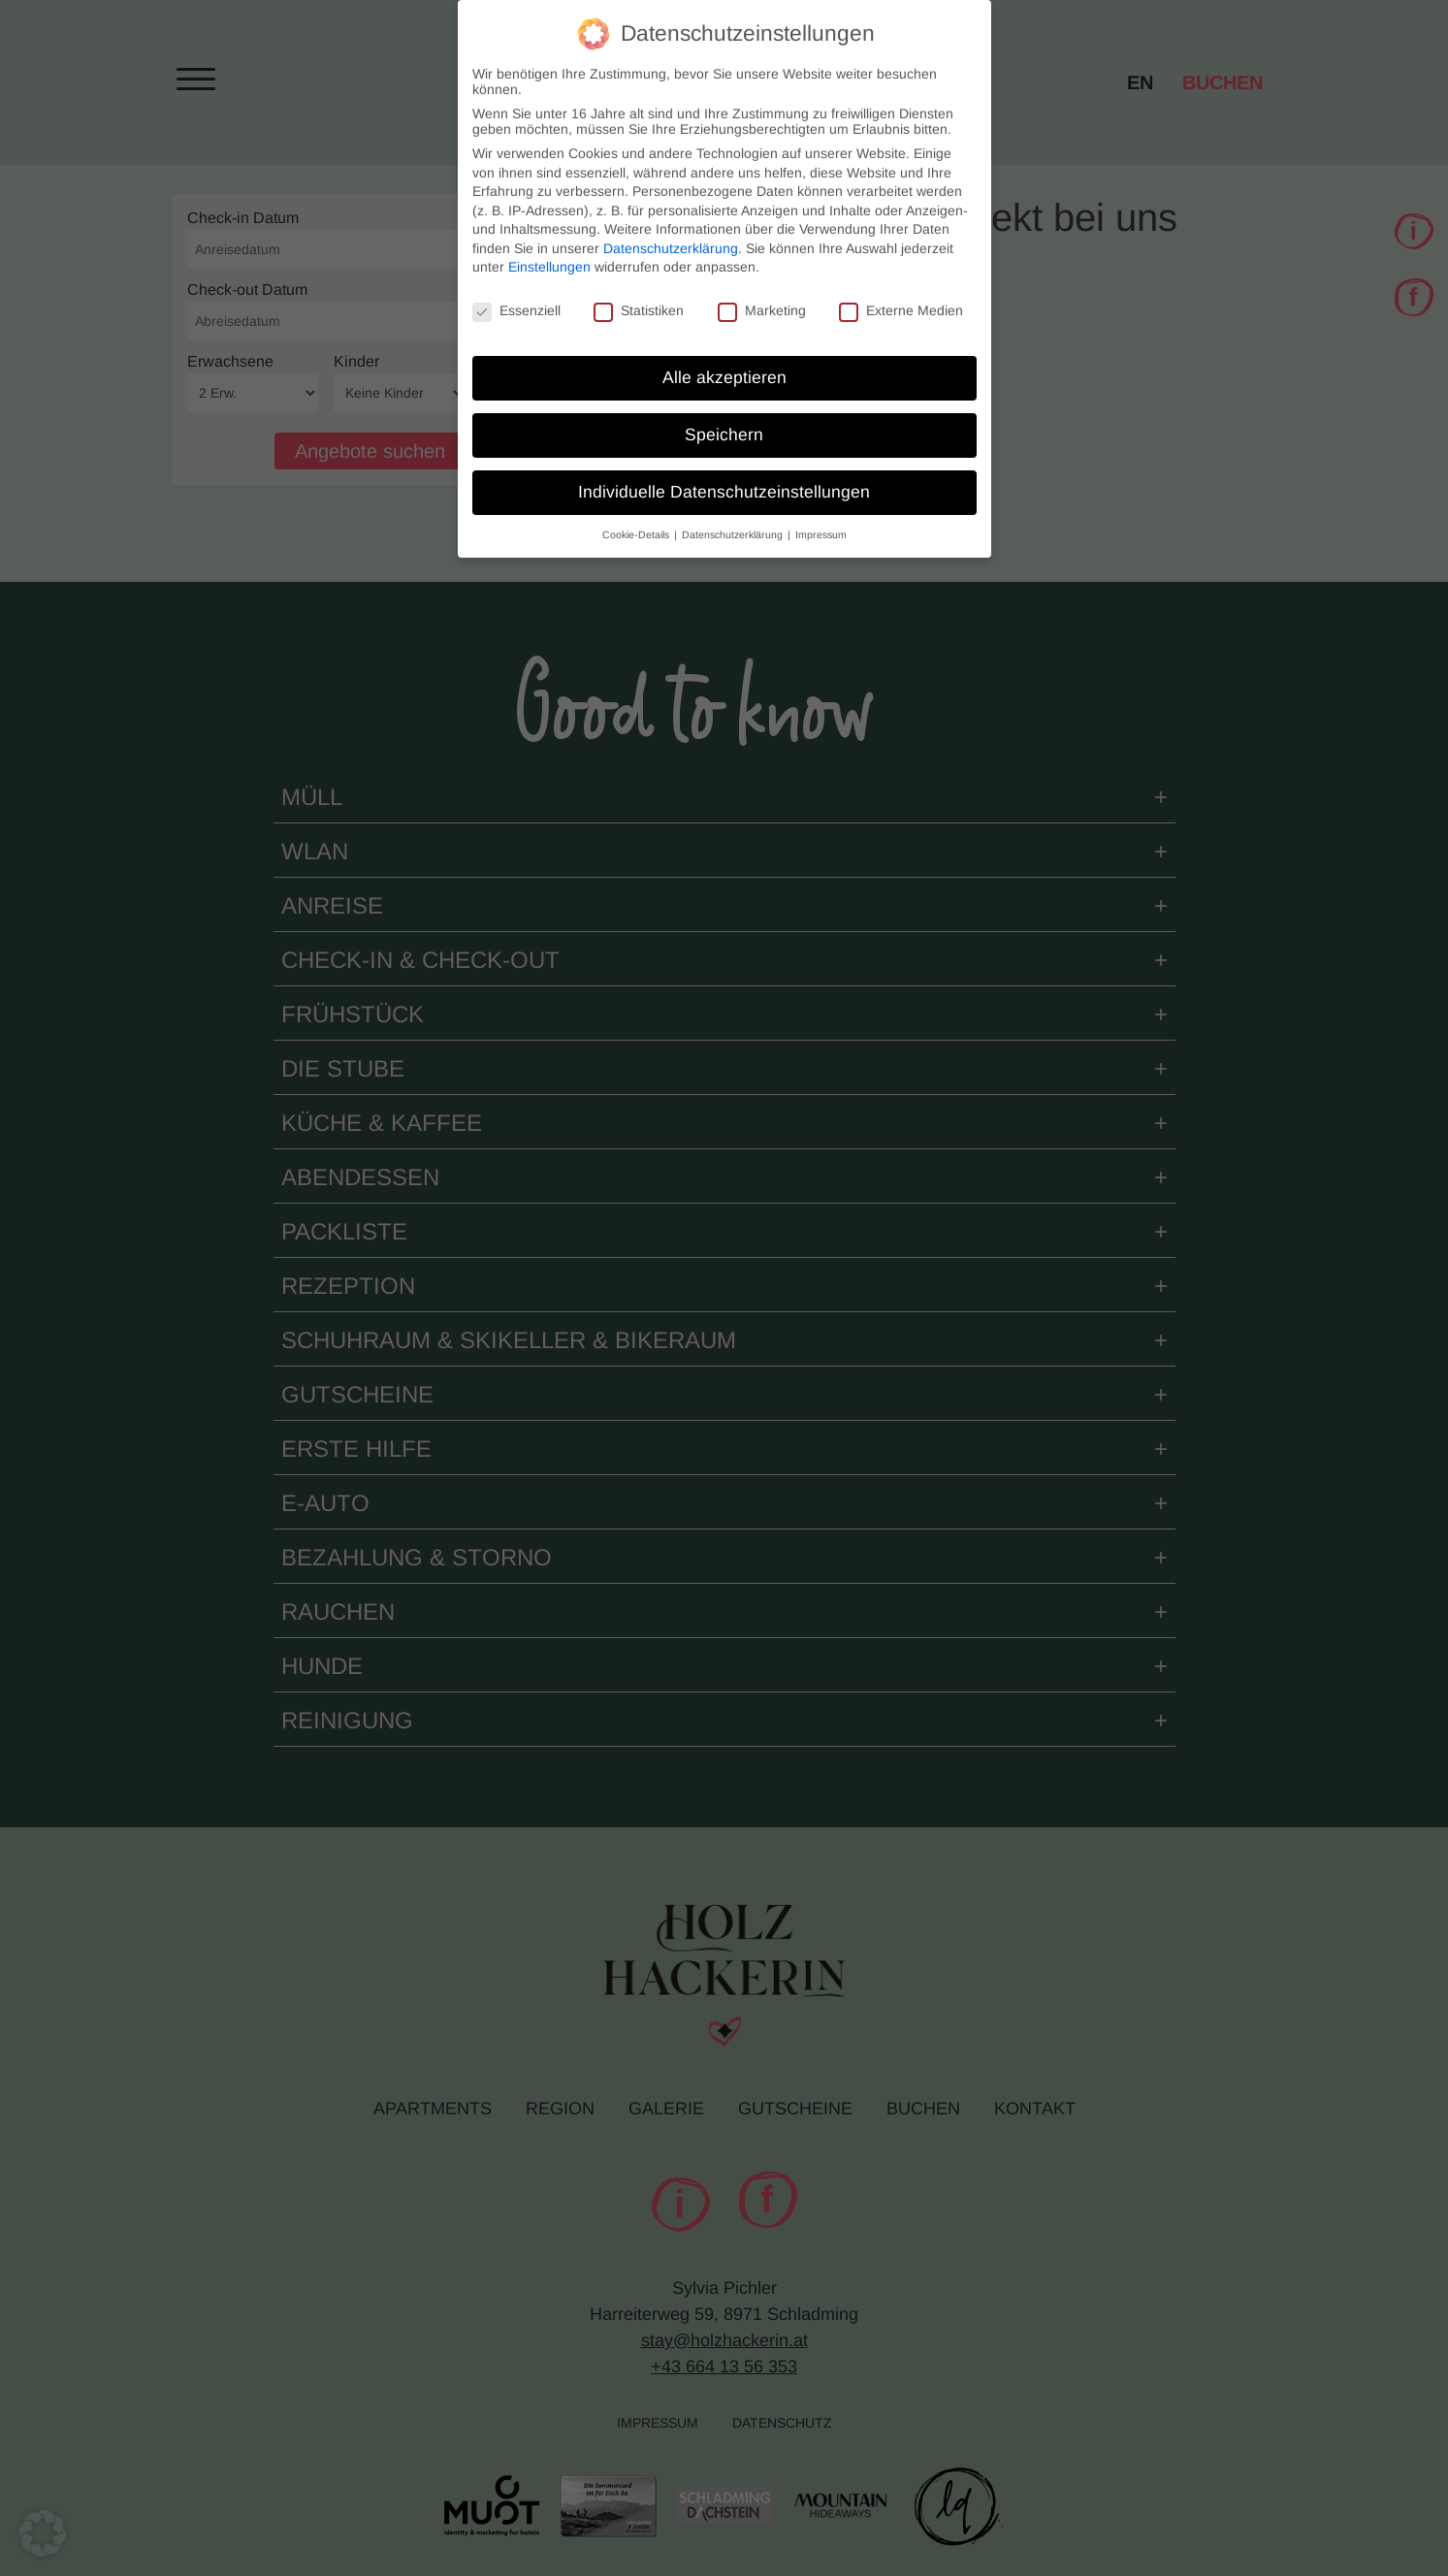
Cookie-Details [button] (637, 523)
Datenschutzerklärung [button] (734, 523)
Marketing (762, 299)
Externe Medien (901, 299)
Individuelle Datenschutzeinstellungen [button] (724, 480)
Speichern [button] (724, 423)
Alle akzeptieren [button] (724, 365)
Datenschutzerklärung (670, 236)
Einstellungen (549, 256)
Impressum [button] (821, 523)
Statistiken (639, 299)
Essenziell (516, 299)
